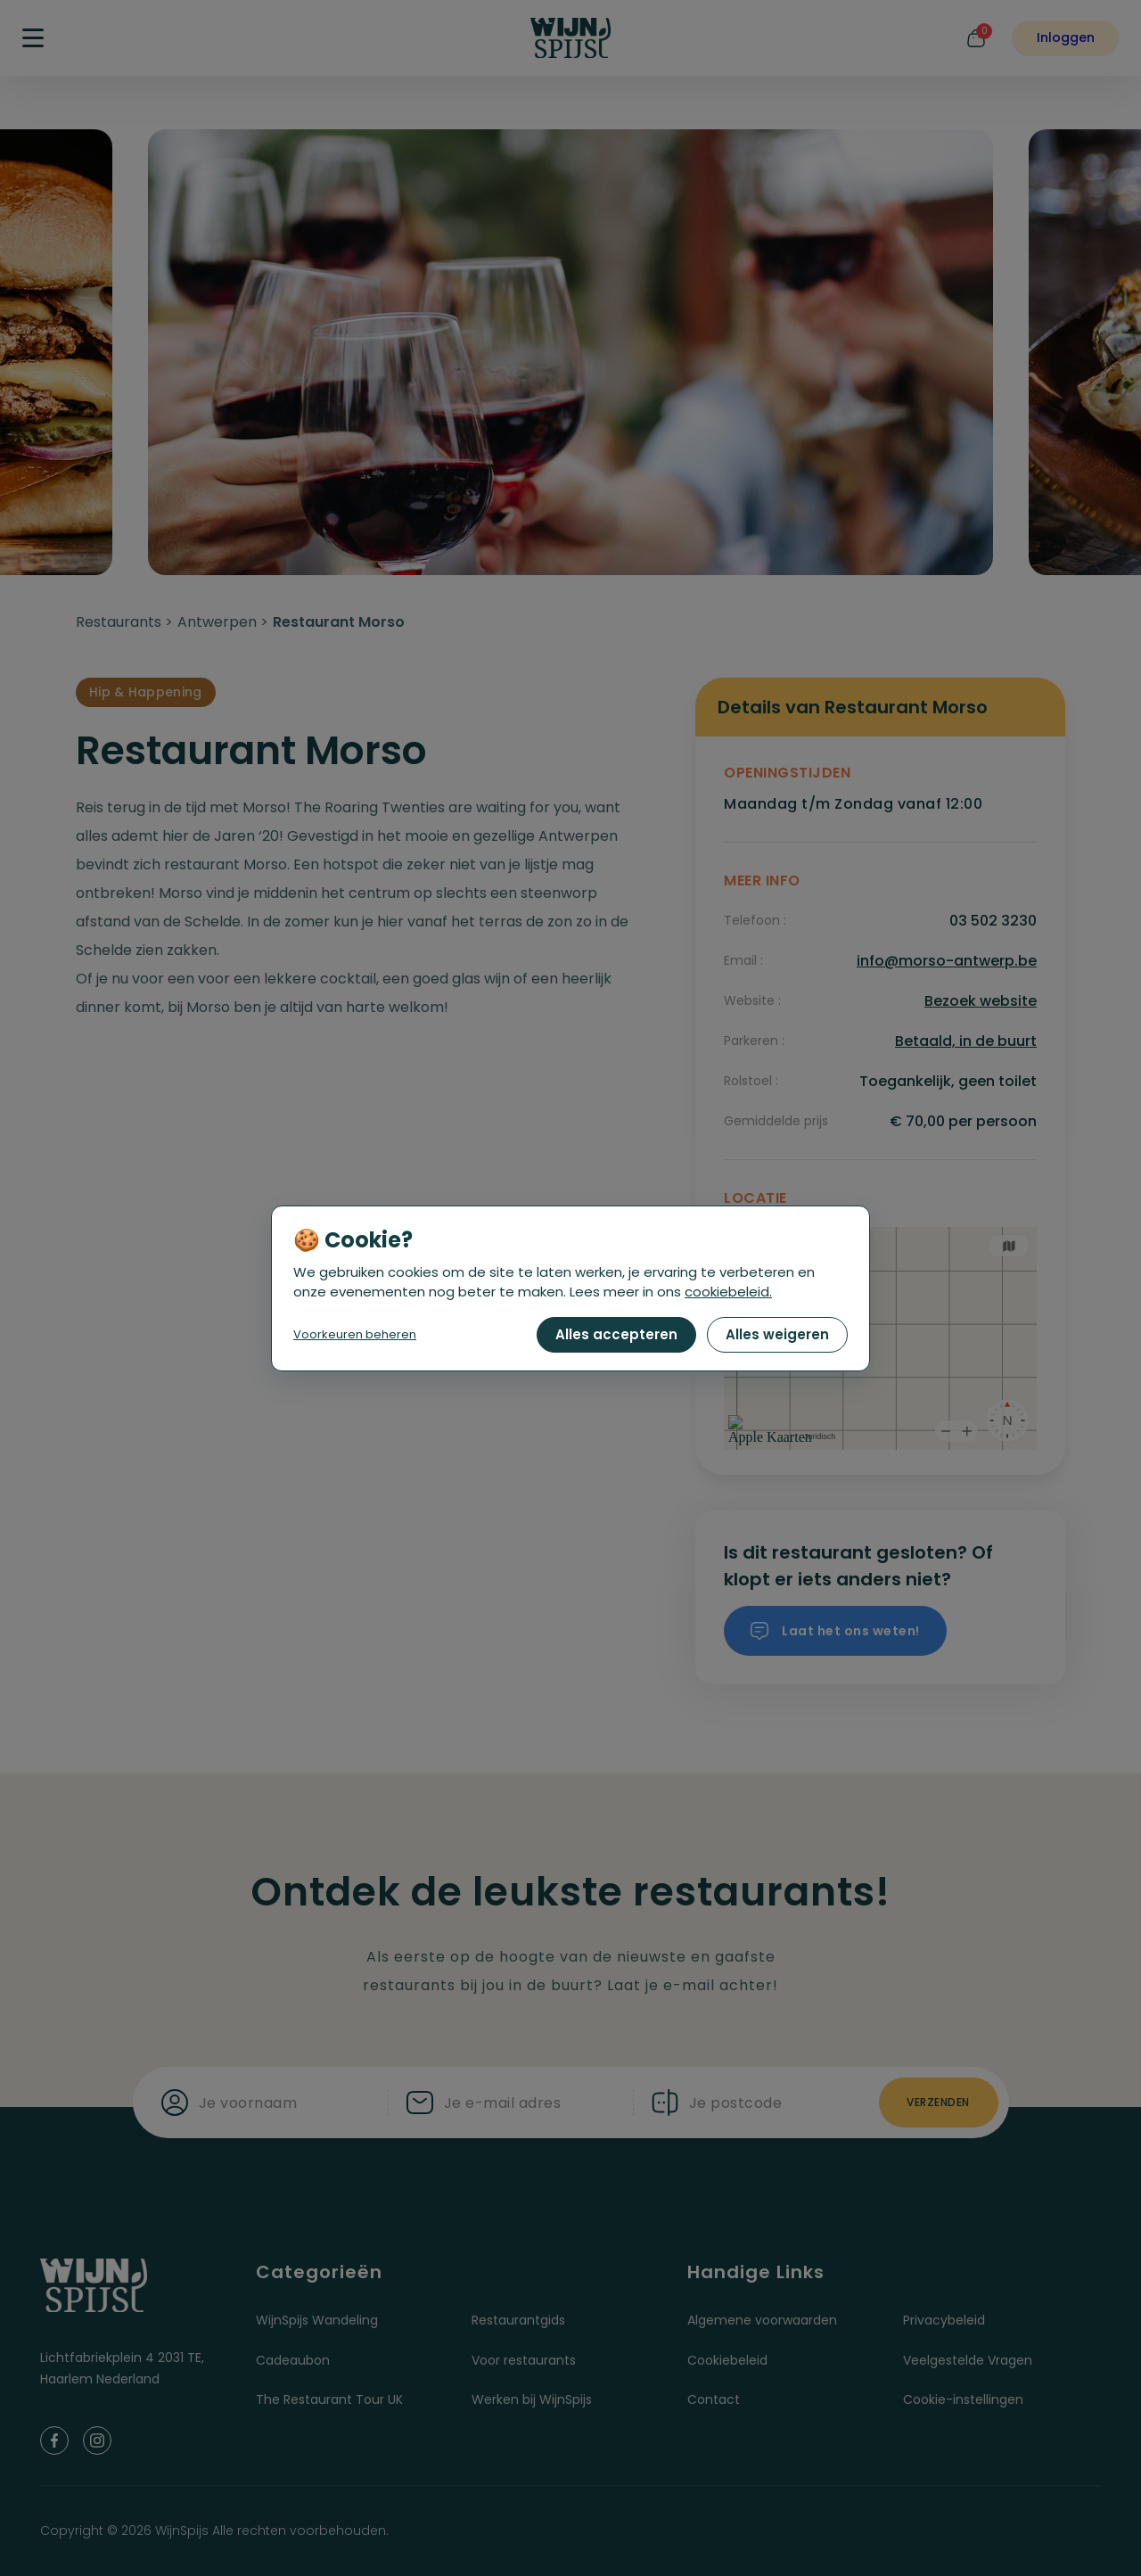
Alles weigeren (777, 1334)
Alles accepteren (616, 1334)
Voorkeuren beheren (354, 1334)
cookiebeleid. (728, 1291)
